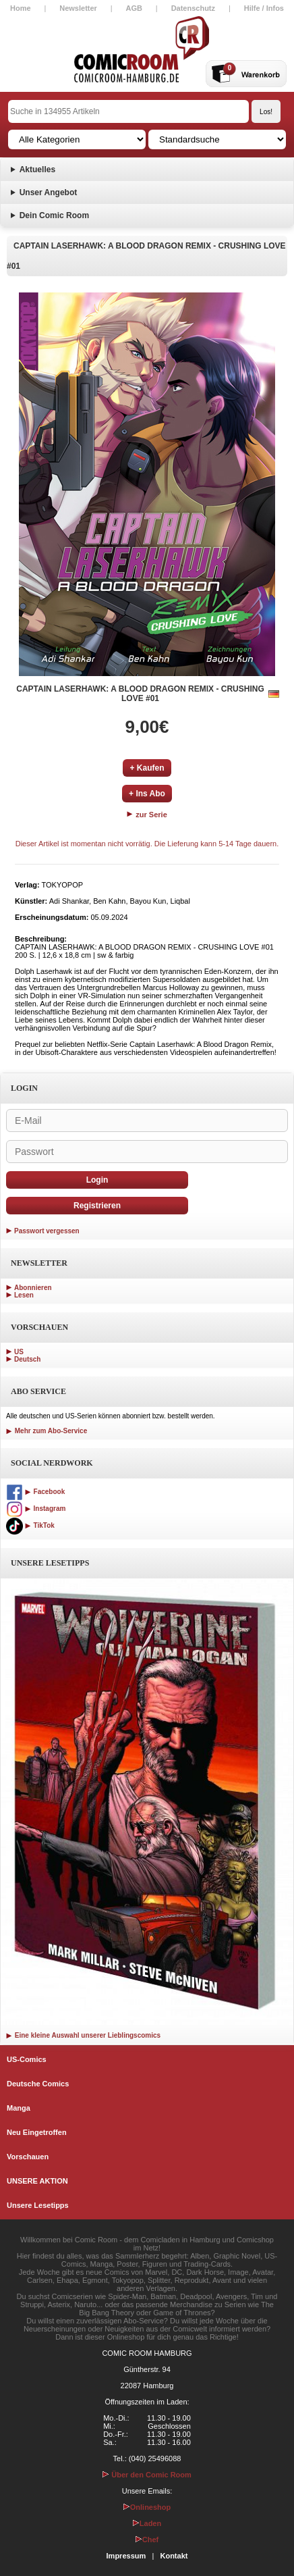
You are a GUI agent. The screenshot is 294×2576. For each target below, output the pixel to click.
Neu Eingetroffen (37, 2132)
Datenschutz (193, 8)
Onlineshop (147, 2507)
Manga (18, 2108)
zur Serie (147, 814)
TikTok (30, 1525)
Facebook (35, 1491)
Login (97, 1180)
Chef (147, 2539)
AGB (134, 8)
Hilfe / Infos (264, 8)
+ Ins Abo (147, 793)
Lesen (24, 1295)
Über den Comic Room (147, 2475)
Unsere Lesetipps (38, 2205)
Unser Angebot (49, 192)
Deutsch (27, 1359)
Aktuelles (37, 169)
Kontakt (173, 2556)
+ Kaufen (146, 768)
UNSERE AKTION (37, 2181)
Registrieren (97, 1205)
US (19, 1352)
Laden (147, 2523)
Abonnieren (33, 1287)
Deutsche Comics (38, 2084)
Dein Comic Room (54, 215)
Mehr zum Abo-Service (46, 1431)
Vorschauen (28, 2157)
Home (20, 8)
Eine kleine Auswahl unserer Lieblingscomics (83, 2035)
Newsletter (78, 8)
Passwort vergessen (47, 1231)
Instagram (35, 1508)
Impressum (126, 2556)
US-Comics (27, 2059)
